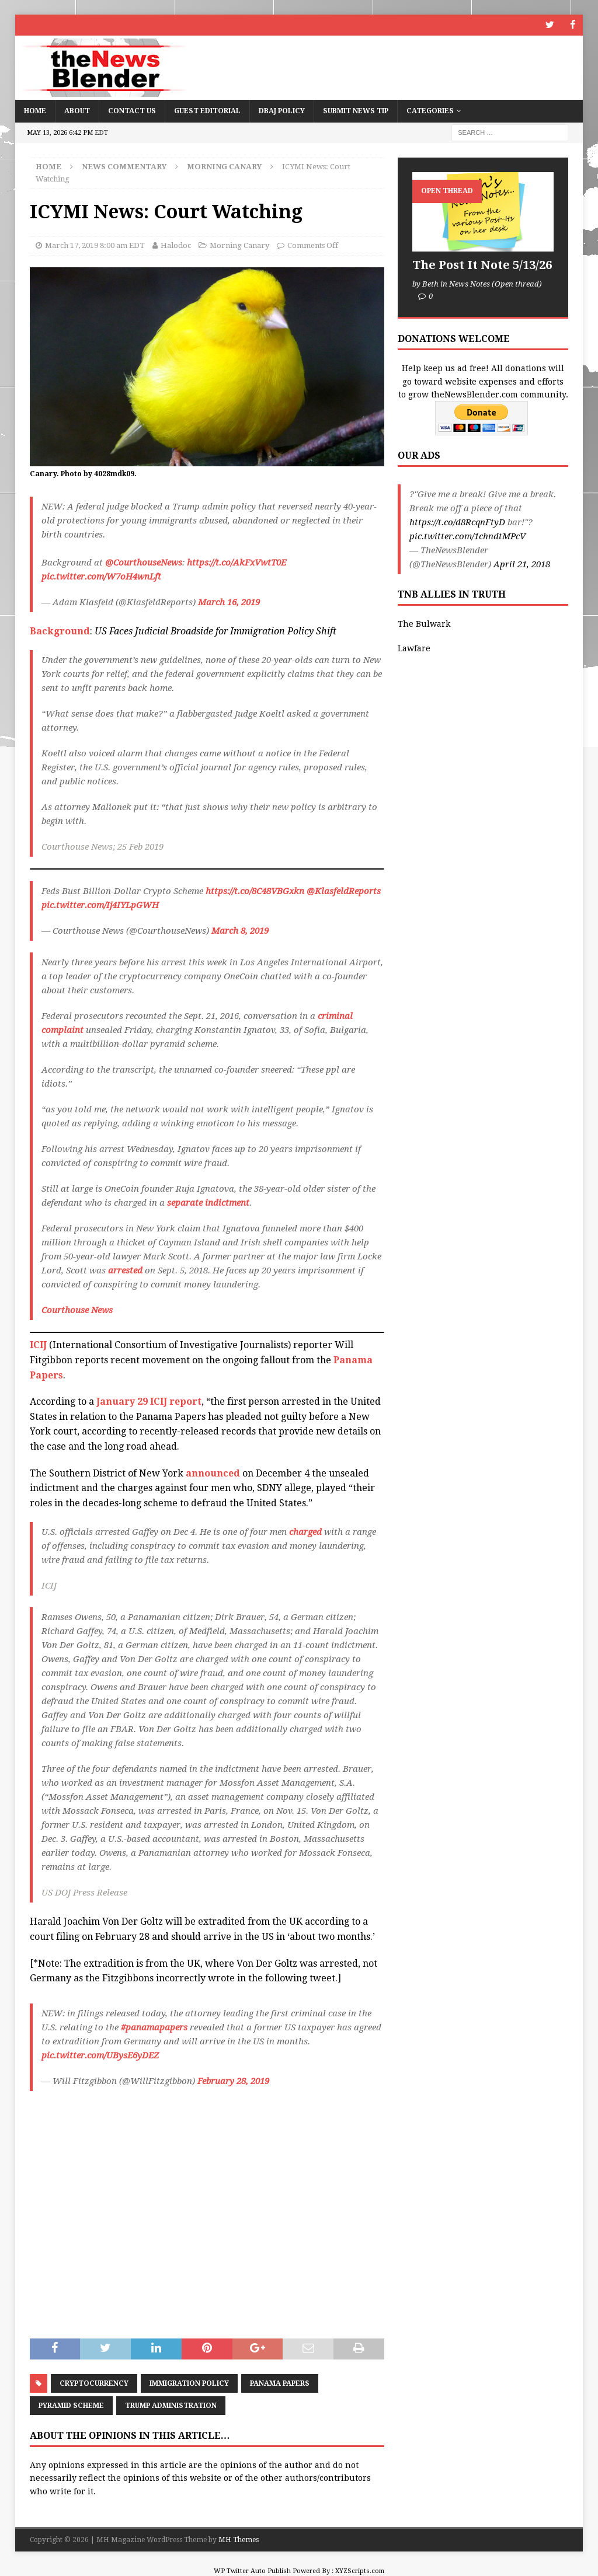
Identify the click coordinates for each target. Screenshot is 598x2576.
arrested (125, 1270)
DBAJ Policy (282, 110)
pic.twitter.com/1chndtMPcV (467, 536)
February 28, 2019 (233, 2080)
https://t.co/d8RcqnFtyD (457, 522)
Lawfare (414, 648)
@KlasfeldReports (344, 891)
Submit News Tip (355, 110)
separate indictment (208, 1203)
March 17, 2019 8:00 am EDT (95, 244)
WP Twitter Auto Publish (252, 2571)
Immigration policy (189, 2383)
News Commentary (124, 166)
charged (305, 1532)
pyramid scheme (71, 2405)
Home (35, 110)
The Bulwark (424, 623)
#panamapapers (154, 2027)
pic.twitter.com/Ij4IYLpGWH (100, 905)
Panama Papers (280, 2383)
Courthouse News (77, 1310)
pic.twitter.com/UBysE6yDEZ (100, 2055)
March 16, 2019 (229, 601)
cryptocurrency (94, 2383)
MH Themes (238, 2539)
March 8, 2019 (240, 931)
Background (60, 630)
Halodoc (176, 244)
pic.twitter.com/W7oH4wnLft (101, 576)
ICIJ (38, 1344)
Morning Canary (239, 244)
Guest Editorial (207, 110)
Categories (430, 110)
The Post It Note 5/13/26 (482, 264)
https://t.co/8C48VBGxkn (255, 891)
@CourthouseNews (143, 562)
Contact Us (132, 110)
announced (213, 1472)
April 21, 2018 (521, 564)
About (77, 110)
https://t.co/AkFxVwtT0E (236, 562)
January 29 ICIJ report (148, 1401)
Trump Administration (171, 2405)
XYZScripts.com (359, 2571)
